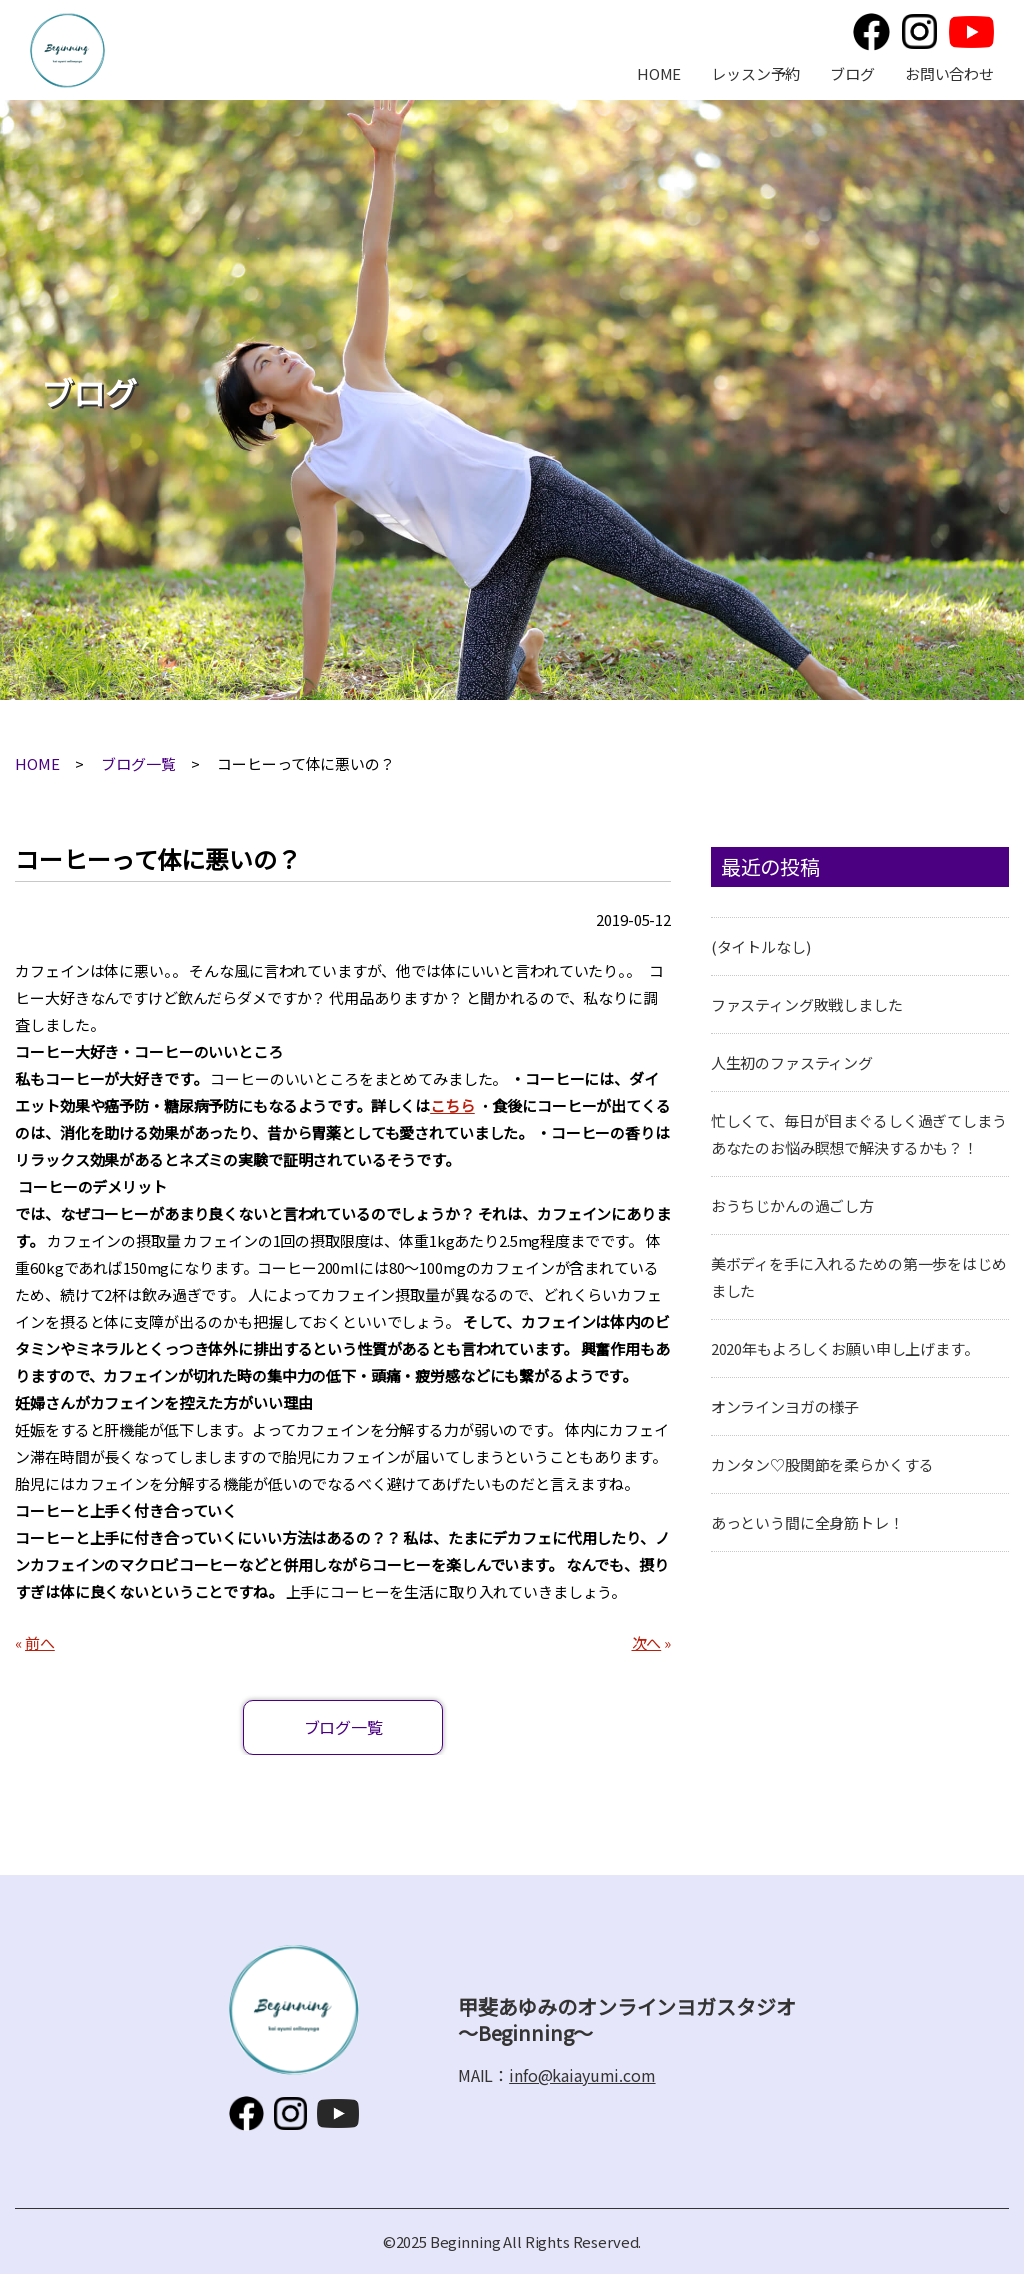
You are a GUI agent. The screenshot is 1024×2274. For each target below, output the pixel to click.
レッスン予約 (755, 73)
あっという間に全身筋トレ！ (807, 1522)
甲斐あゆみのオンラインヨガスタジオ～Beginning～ (67, 50)
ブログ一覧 (138, 763)
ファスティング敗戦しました (807, 1004)
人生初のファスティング (792, 1062)
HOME (659, 73)
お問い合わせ (949, 73)
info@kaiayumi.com (582, 2075)
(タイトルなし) (761, 946)
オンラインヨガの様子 (785, 1406)
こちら (452, 1105)
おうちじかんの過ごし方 (792, 1205)
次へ (647, 1642)
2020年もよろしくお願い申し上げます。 (845, 1348)
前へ (40, 1642)
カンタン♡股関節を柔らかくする (822, 1464)
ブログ (852, 73)
